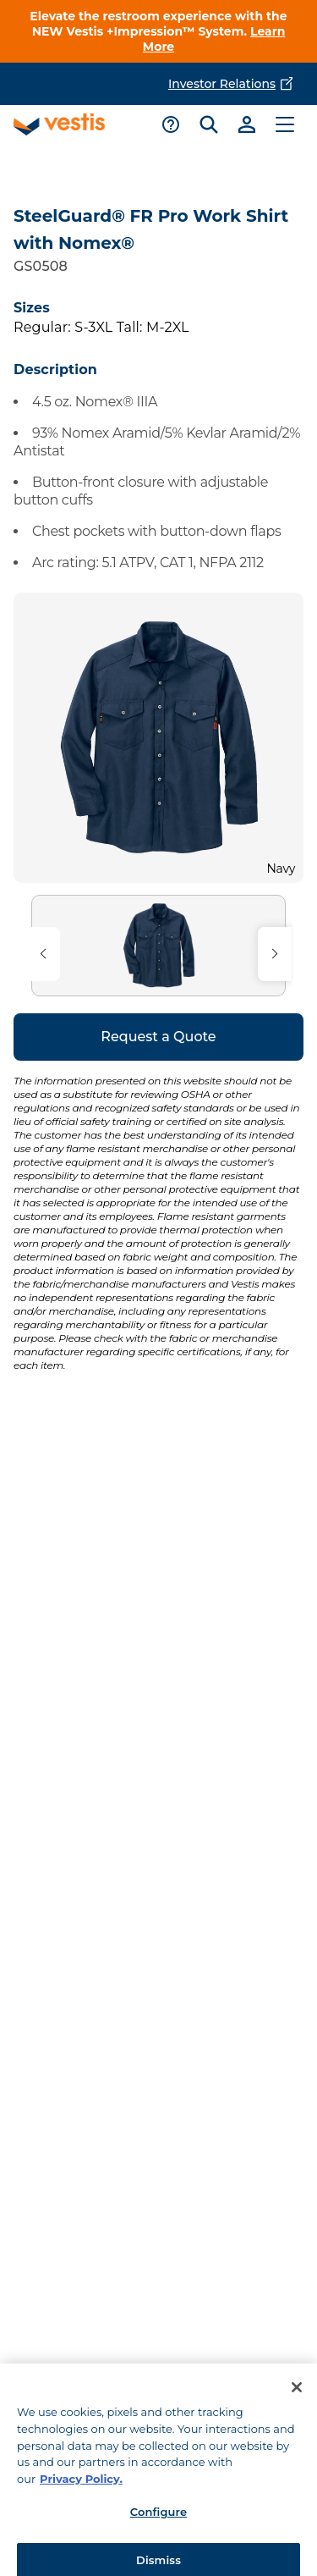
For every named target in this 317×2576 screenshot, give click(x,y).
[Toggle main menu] (284, 124)
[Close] (296, 2397)
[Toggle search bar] (208, 124)
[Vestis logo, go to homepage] (60, 124)
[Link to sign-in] (246, 124)
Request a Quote (158, 1037)
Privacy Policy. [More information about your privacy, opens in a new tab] (81, 2488)
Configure (158, 2521)
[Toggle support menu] (170, 124)
